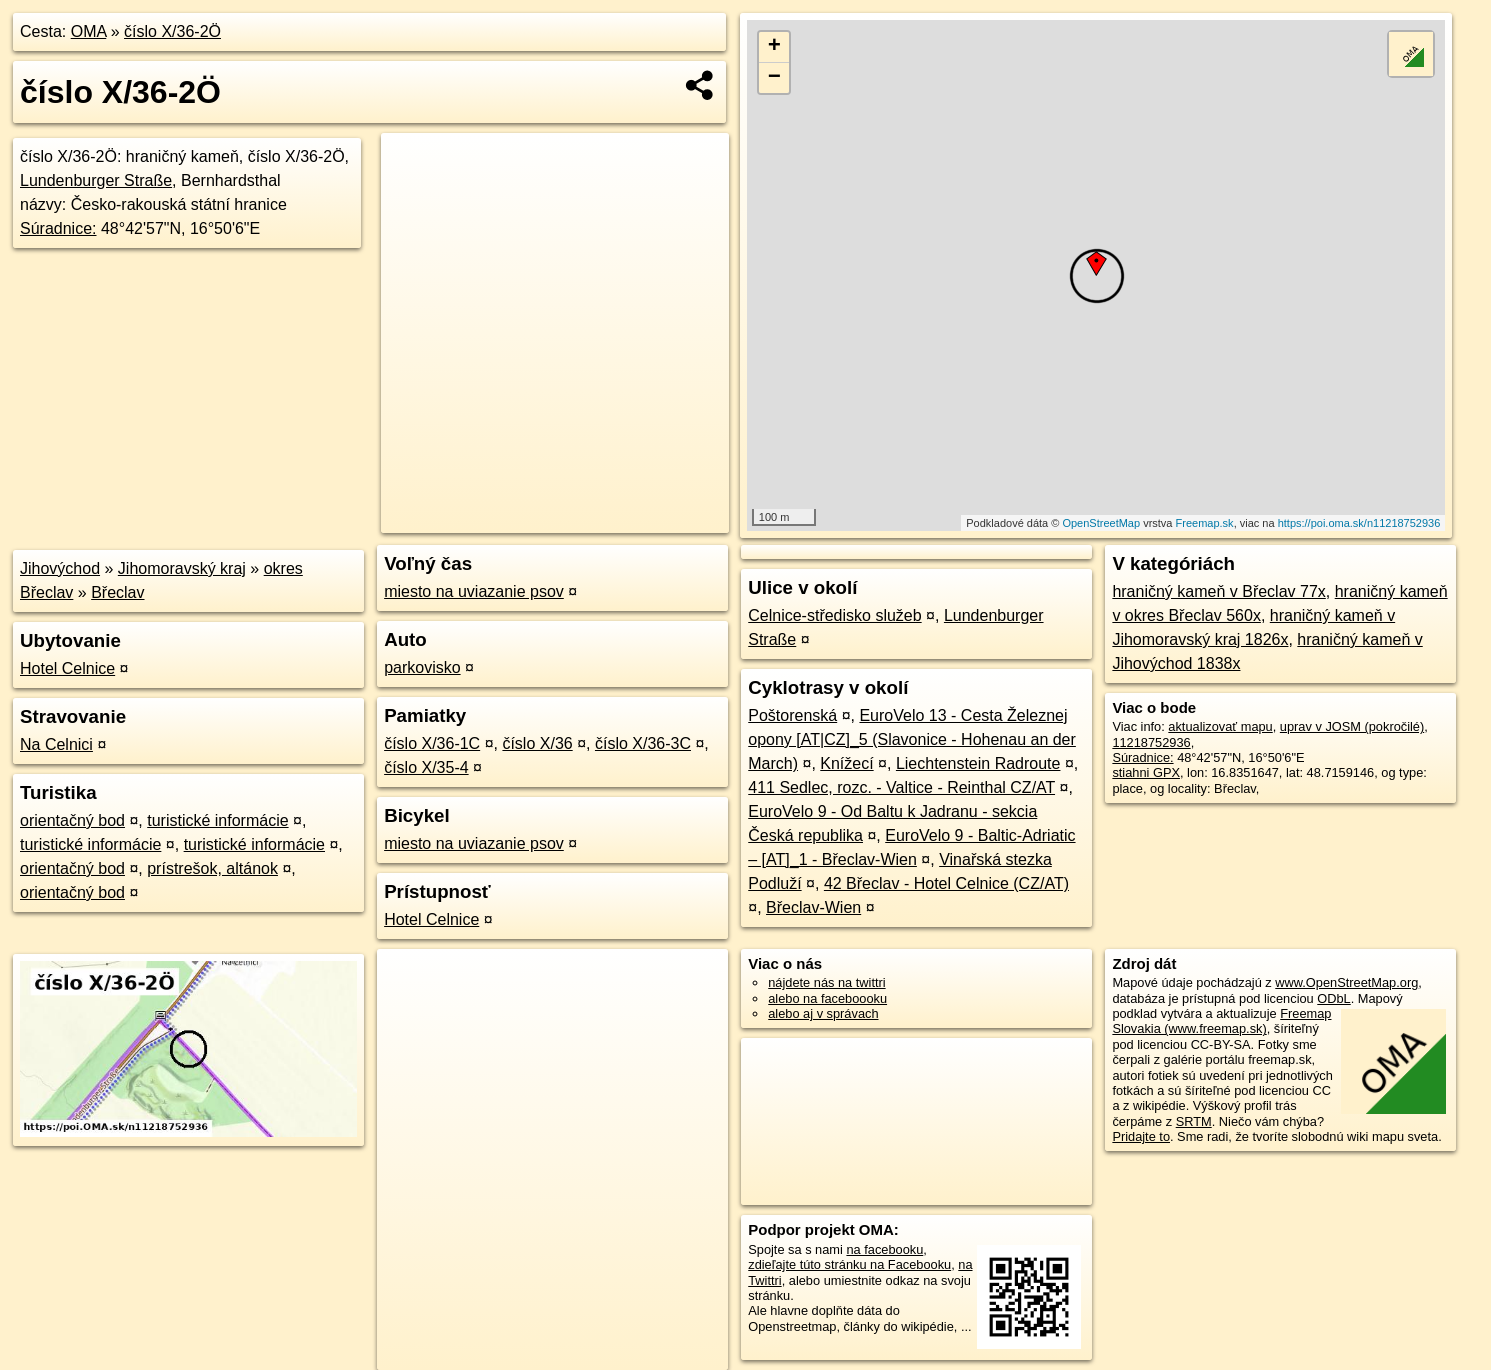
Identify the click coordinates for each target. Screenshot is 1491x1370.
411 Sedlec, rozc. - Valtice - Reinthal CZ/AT (901, 787)
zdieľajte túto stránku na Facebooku (849, 1264)
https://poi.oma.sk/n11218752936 (1359, 523)
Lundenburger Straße (96, 180)
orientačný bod (72, 820)
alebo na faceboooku (827, 998)
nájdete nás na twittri (826, 982)
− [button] (774, 78)
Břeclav (117, 592)
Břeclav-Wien (813, 907)
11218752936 (1151, 742)
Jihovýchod (60, 568)
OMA (89, 31)
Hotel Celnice (67, 668)
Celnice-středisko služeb (834, 615)
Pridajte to (1141, 1136)
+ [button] (774, 47)
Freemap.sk (1205, 523)
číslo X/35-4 (426, 767)
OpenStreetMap (1101, 523)
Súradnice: (58, 228)
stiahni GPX (1146, 772)
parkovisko (422, 667)
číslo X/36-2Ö (172, 31)
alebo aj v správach (823, 1013)
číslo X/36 (537, 743)
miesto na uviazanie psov (474, 591)
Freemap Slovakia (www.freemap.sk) (1221, 1021)
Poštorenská (792, 715)
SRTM (1194, 1121)
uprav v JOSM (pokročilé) (1352, 726)
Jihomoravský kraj (182, 568)
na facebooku (884, 1249)
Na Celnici (56, 744)
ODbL (1333, 998)
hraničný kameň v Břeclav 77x (1218, 591)
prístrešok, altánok (212, 868)
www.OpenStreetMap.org (1346, 982)
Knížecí (846, 763)
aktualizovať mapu (1220, 726)
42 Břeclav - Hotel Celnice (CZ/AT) (946, 883)
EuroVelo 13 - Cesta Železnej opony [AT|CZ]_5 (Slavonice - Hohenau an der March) (912, 739)
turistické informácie (217, 820)
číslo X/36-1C (432, 743)
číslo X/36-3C (643, 743)
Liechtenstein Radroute (978, 763)
